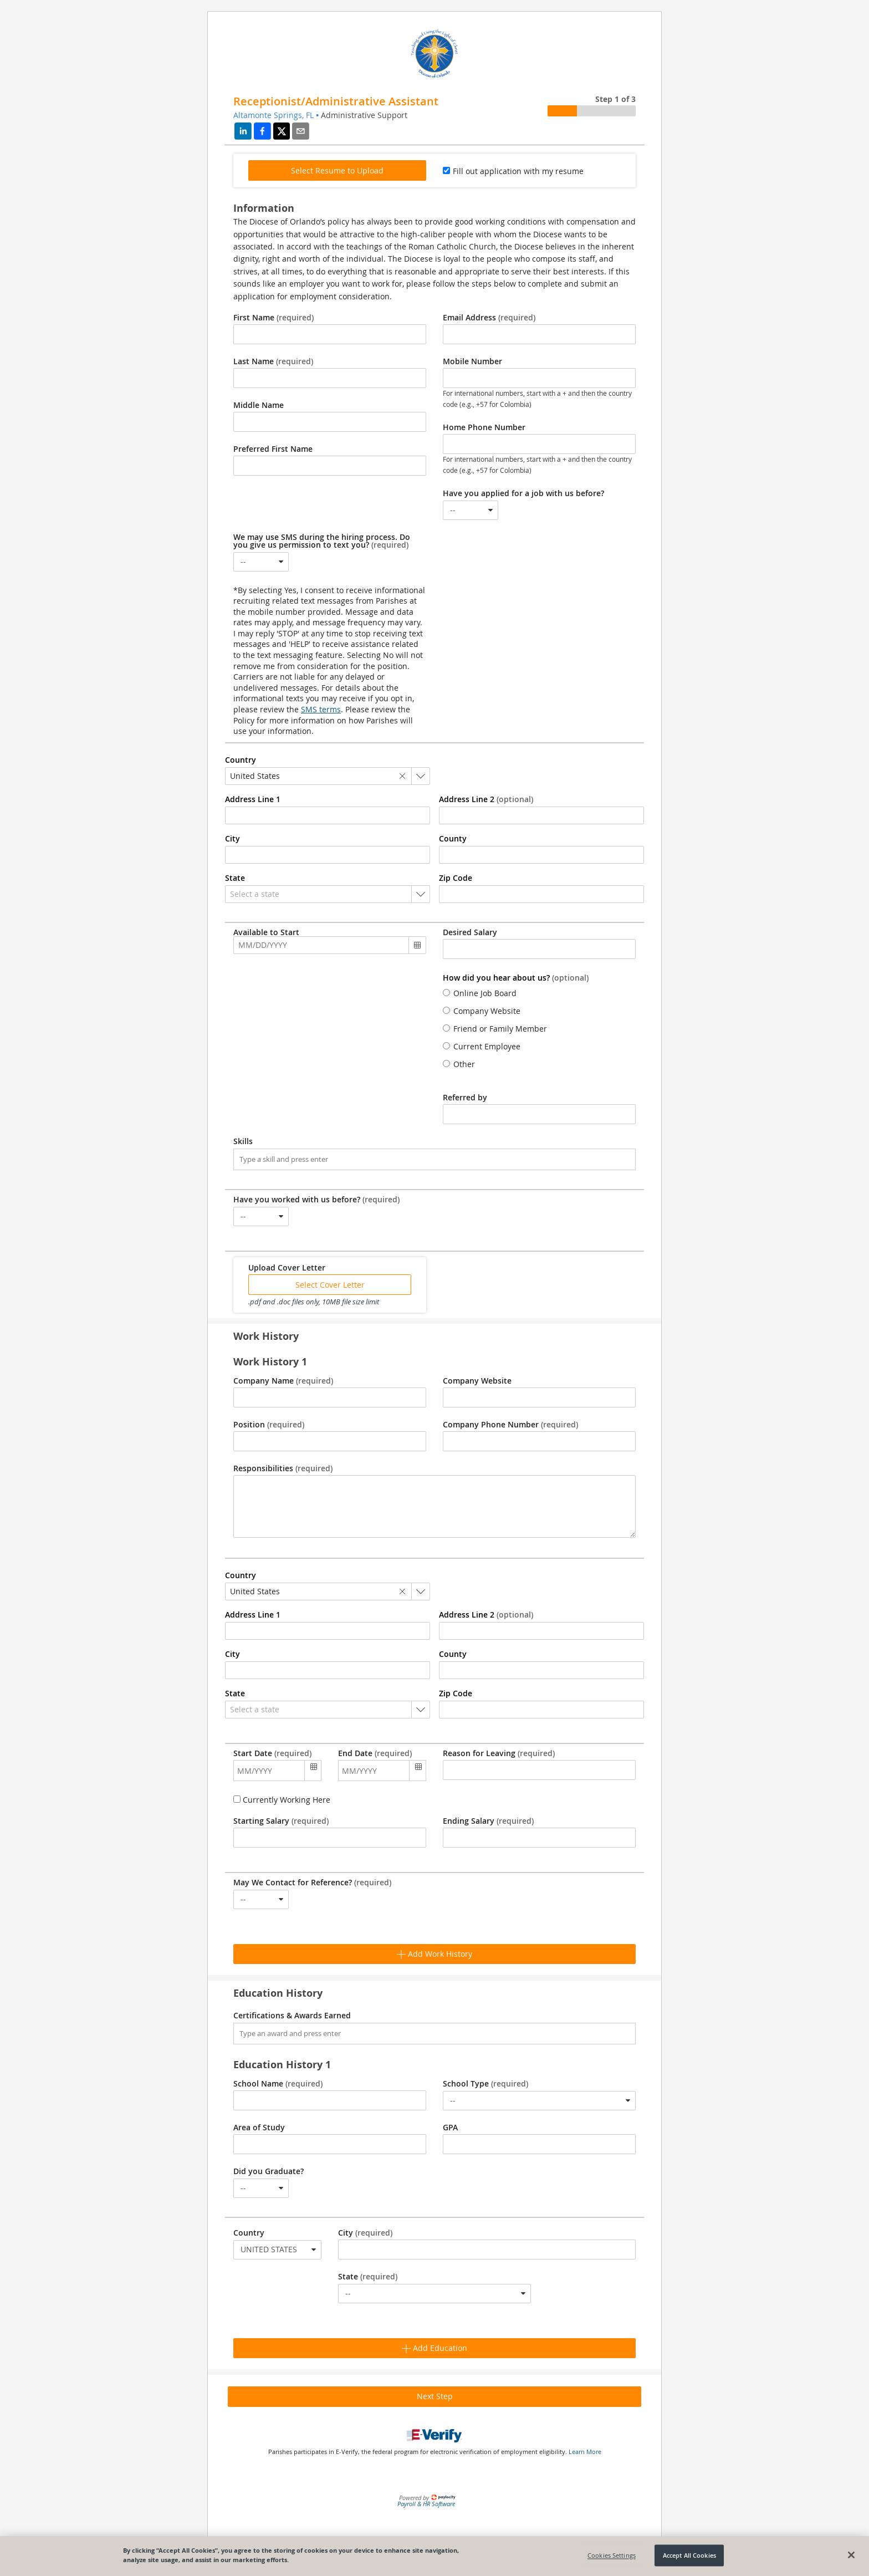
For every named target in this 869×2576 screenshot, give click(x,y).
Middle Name (258, 405)
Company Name (283, 1381)
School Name (278, 2084)
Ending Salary (488, 1821)
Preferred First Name (273, 449)
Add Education (434, 2348)
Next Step (435, 2396)
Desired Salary (470, 932)
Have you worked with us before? (316, 1199)
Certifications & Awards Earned (292, 2015)
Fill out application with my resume (518, 171)
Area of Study (259, 2127)
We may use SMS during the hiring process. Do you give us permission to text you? (321, 541)
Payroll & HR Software (426, 2504)
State (367, 2277)
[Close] (851, 2555)
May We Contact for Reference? (312, 1882)
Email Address (489, 318)
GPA (450, 2127)
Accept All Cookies (689, 2555)
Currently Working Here (285, 1799)
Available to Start (266, 932)
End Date (375, 1753)
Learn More (585, 2451)
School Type (485, 2084)
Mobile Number (472, 361)
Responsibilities (283, 1468)
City (365, 2233)
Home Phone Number (484, 427)
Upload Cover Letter (286, 1268)
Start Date (272, 1753)
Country (248, 2233)
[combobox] (470, 510)
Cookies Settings (611, 2555)
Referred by (465, 1097)
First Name (273, 318)
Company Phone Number (510, 1425)
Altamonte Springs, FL (273, 115)
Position (268, 1425)
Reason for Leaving (499, 1753)
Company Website (477, 1381)
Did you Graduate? (268, 2171)
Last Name (273, 361)
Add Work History (434, 1953)
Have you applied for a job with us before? (523, 493)
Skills (243, 1141)
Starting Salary (281, 1821)
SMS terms (321, 709)
